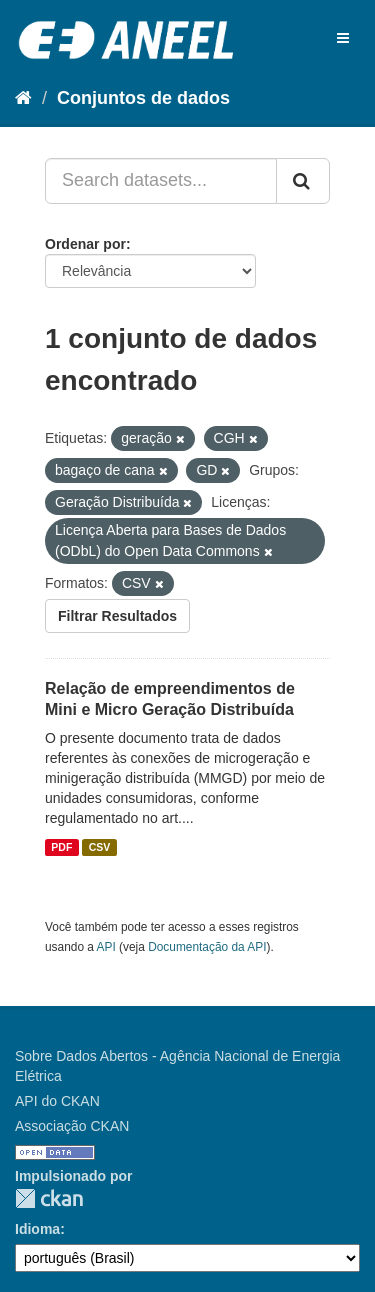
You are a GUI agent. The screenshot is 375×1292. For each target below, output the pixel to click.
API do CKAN (57, 1101)
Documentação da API (207, 947)
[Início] (23, 98)
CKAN (49, 1198)
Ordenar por (85, 244)
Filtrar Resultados (117, 616)
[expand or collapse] (343, 38)
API (106, 947)
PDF (61, 847)
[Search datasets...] (161, 181)
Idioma (37, 1229)
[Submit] (303, 181)
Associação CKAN (72, 1126)
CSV (100, 847)
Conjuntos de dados (143, 98)
